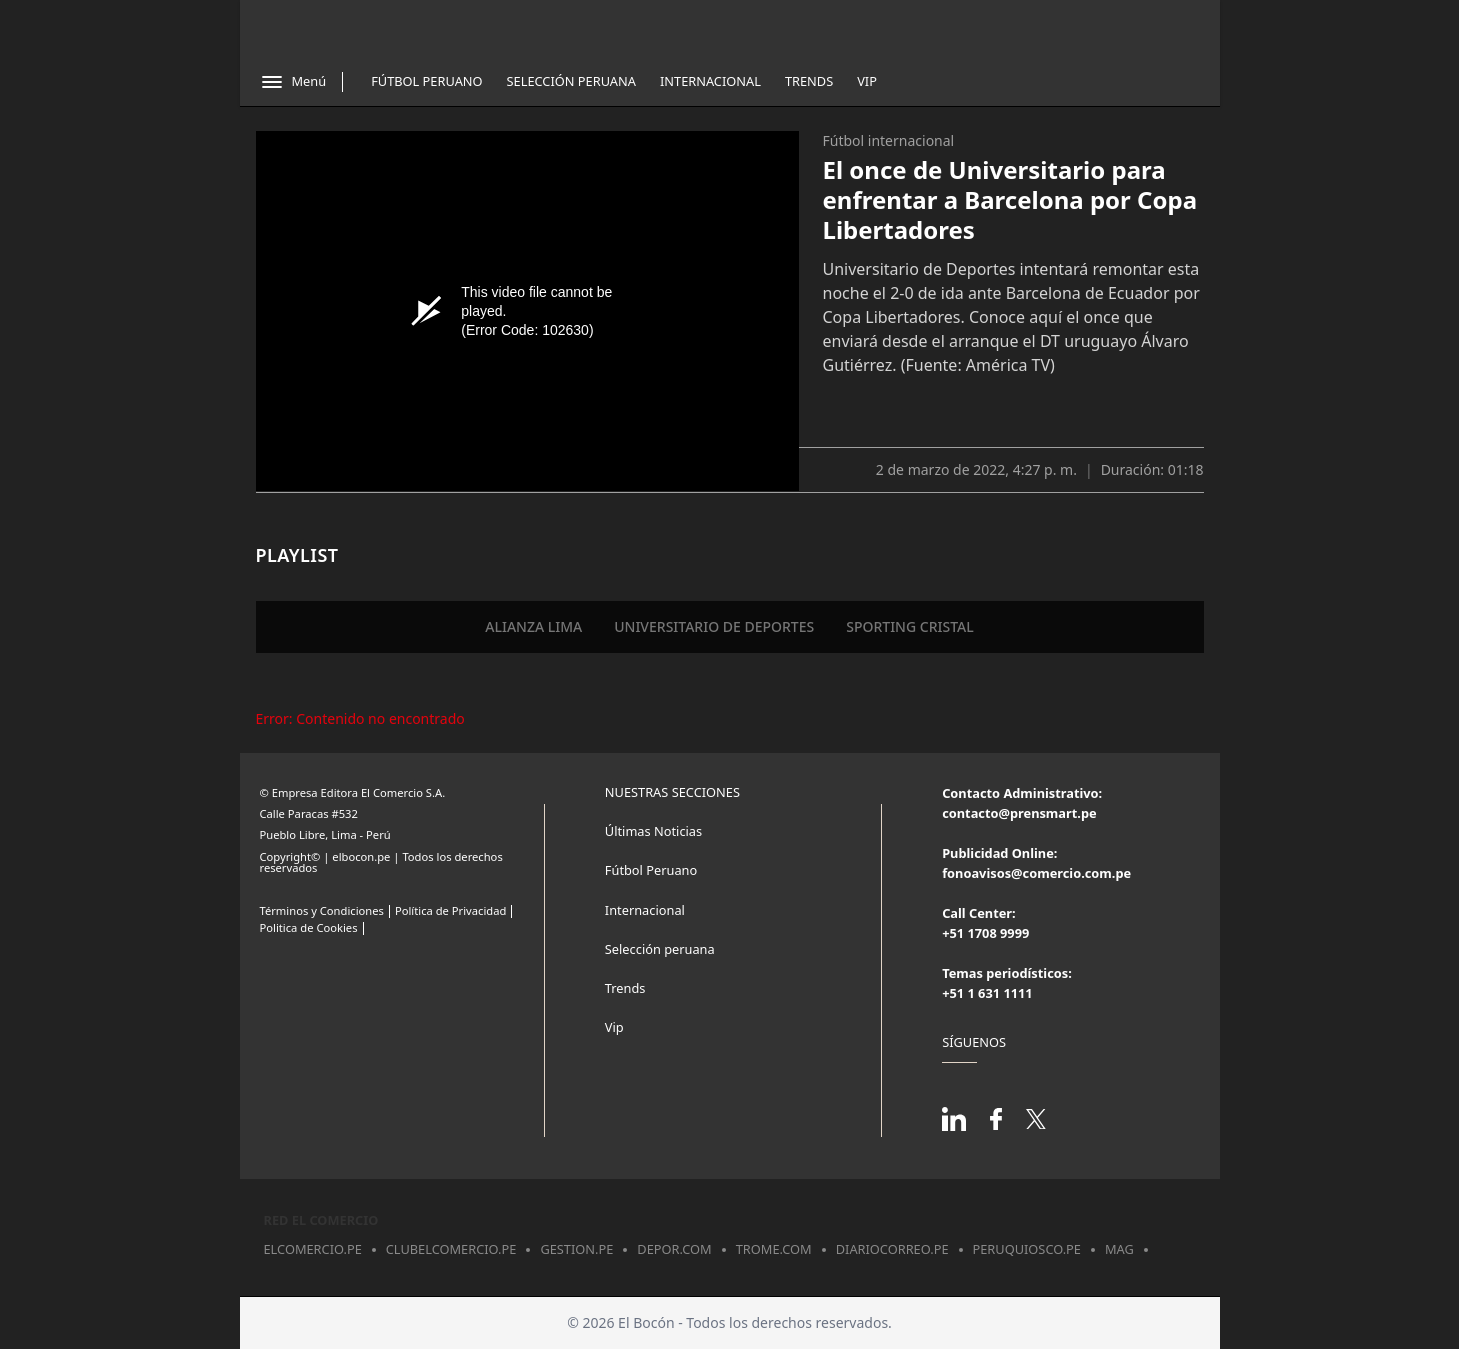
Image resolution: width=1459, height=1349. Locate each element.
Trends (809, 81)
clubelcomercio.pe (451, 1249)
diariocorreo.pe (892, 1249)
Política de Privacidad (450, 910)
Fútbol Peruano (426, 81)
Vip (867, 81)
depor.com (674, 1249)
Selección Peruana (571, 81)
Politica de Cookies (309, 927)
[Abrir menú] (293, 82)
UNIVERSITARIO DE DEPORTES (714, 626)
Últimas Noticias (653, 831)
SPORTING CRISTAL (910, 626)
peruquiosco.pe (1027, 1249)
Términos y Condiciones (322, 910)
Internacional (710, 81)
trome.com (774, 1249)
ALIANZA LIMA (533, 626)
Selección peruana (660, 949)
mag (1119, 1249)
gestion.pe (576, 1249)
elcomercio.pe (313, 1249)
